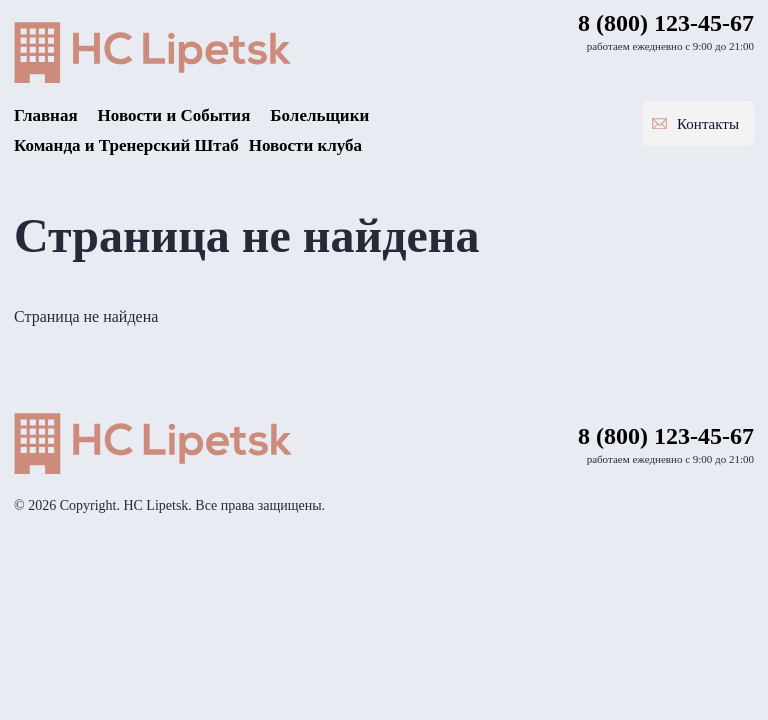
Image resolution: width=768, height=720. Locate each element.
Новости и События (174, 115)
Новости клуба (305, 145)
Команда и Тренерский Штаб (126, 145)
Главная (46, 115)
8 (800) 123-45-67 (666, 23)
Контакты (708, 124)
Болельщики (319, 115)
